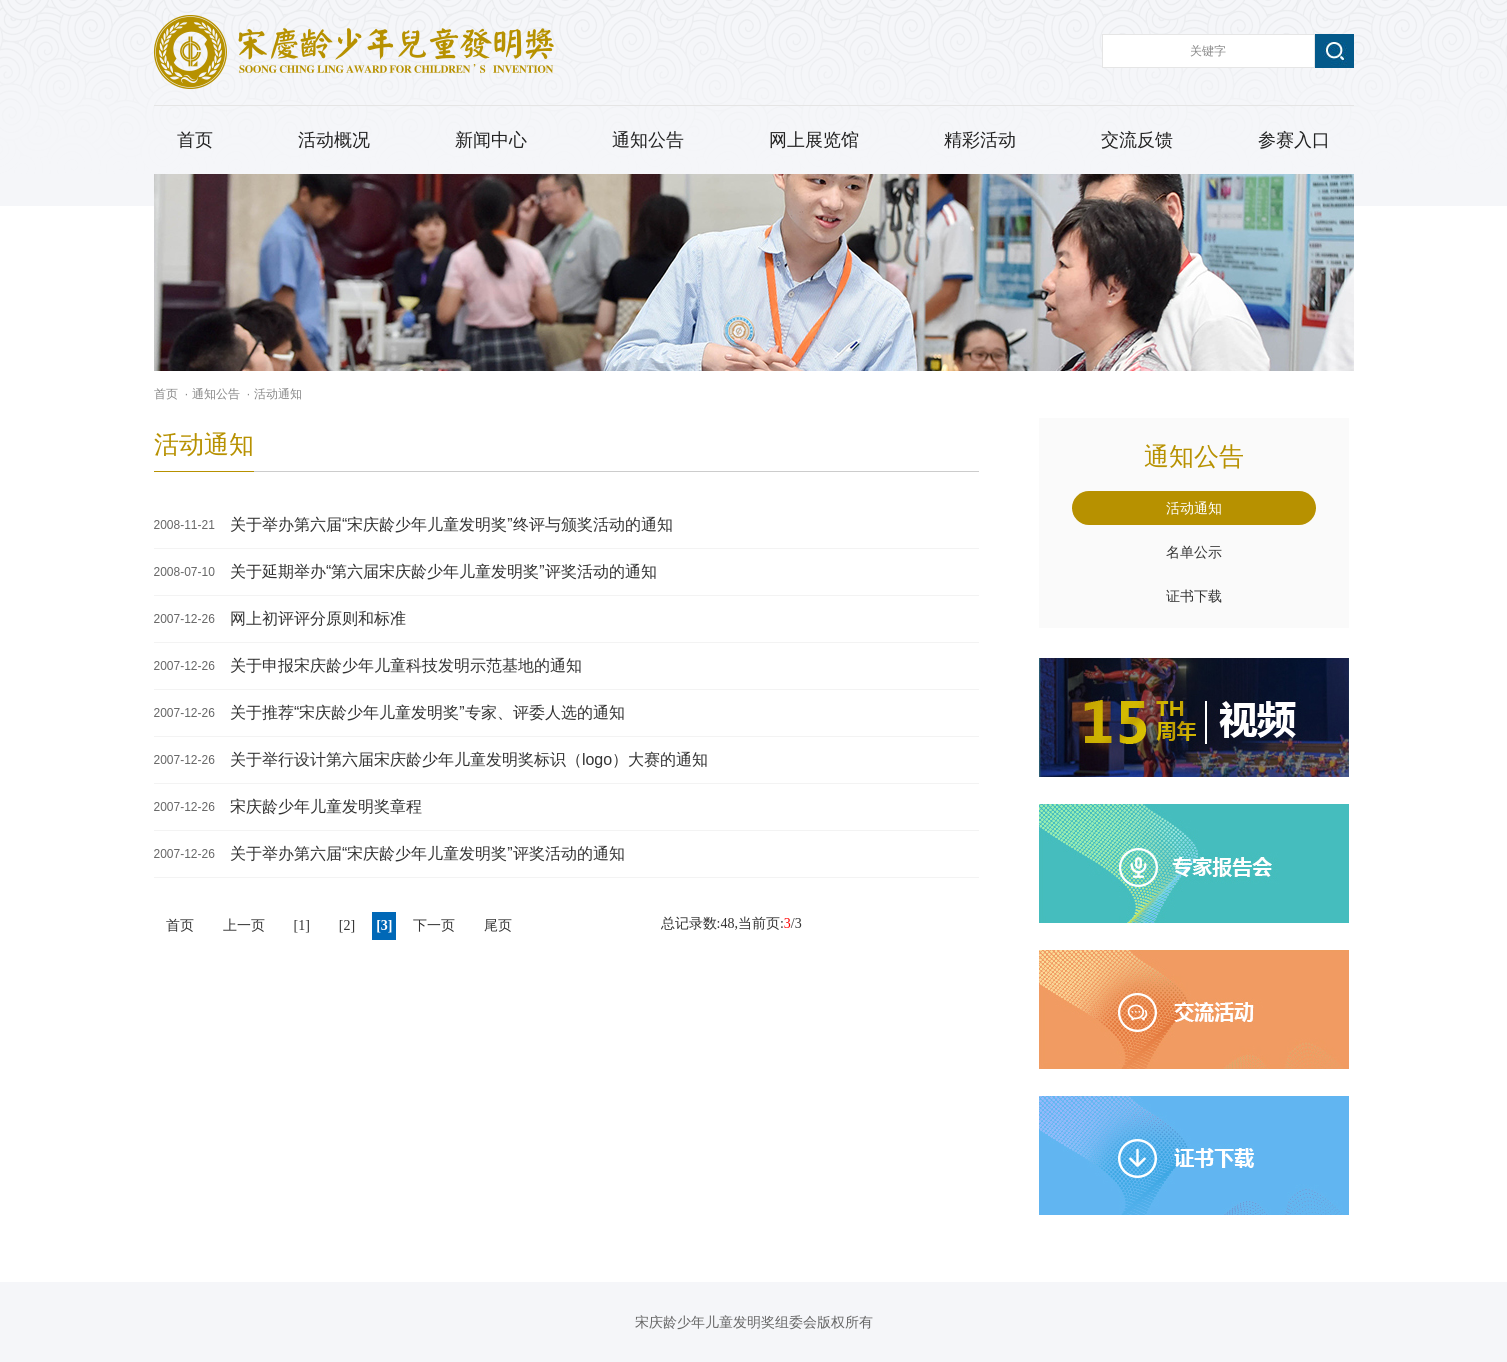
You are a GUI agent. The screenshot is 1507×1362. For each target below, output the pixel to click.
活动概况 (334, 140)
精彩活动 (980, 140)
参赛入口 (1294, 140)
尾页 (498, 925)
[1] (302, 925)
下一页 (434, 925)
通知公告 (648, 140)
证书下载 (1194, 596)
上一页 (244, 925)
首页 (195, 140)
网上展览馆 (814, 140)
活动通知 (278, 394)
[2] (347, 925)
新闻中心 (491, 140)
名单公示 (1194, 552)
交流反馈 (1137, 140)
